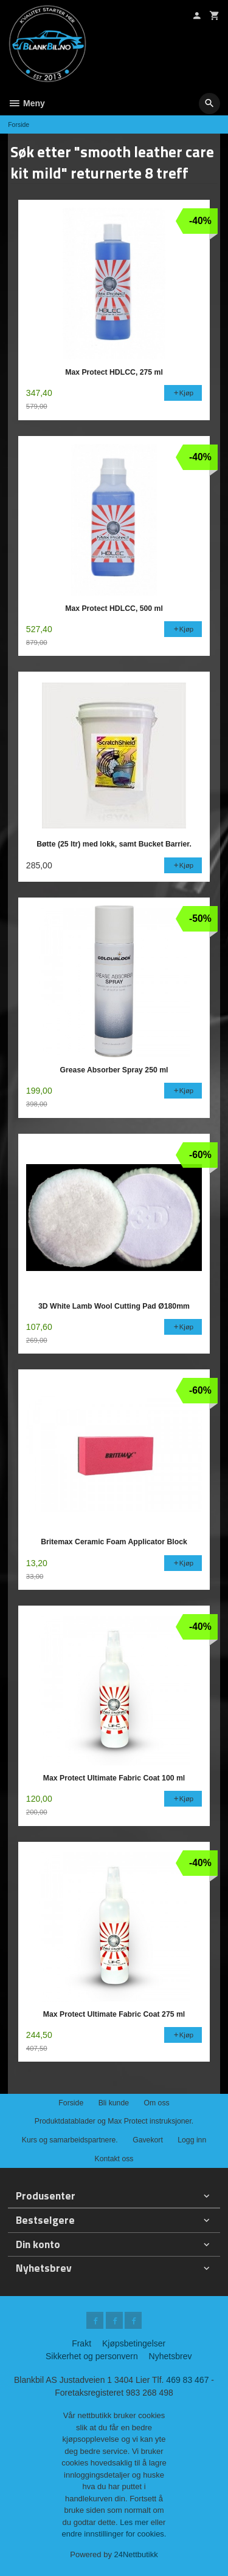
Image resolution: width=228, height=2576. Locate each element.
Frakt (81, 2343)
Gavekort (148, 2140)
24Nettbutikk (136, 2554)
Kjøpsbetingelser (133, 2343)
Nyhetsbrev (170, 2356)
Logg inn (192, 2140)
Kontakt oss (113, 2159)
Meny (26, 103)
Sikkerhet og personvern (92, 2356)
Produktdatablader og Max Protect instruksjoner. (114, 2121)
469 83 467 (187, 2380)
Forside (18, 124)
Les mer (135, 2522)
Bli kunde (113, 2103)
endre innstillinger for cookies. (114, 2533)
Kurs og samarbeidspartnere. (70, 2140)
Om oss (156, 2103)
